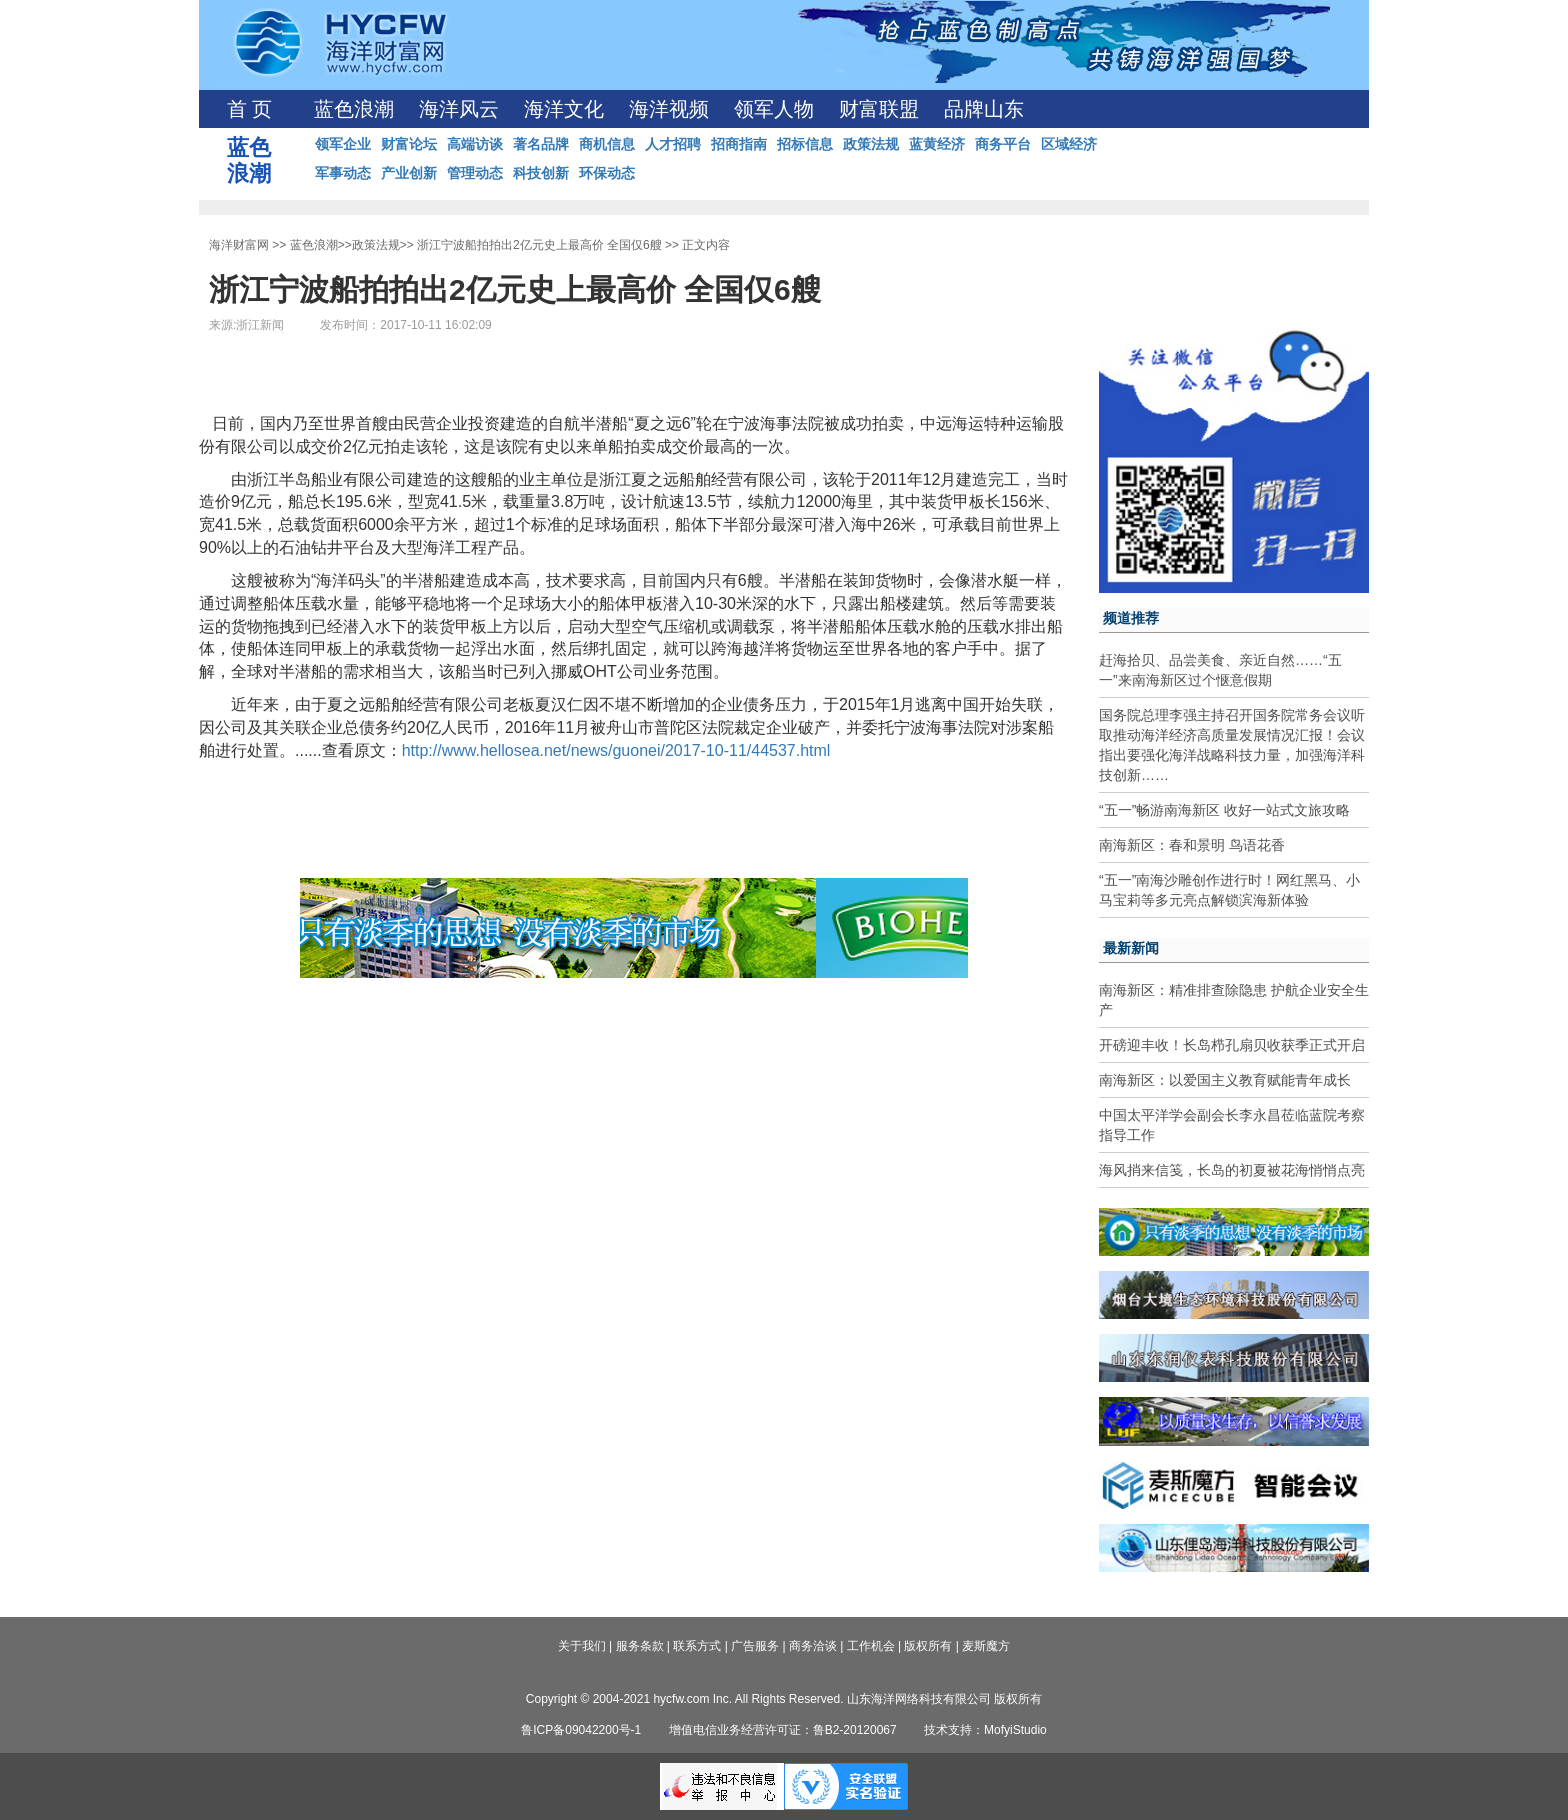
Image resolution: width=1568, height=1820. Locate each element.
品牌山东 (984, 109)
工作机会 (871, 1646)
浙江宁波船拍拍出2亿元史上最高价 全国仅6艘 (539, 245)
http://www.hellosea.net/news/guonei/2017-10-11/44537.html (616, 750)
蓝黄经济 (937, 144)
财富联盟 (879, 109)
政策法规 (871, 144)
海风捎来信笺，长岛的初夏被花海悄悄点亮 (1232, 1170)
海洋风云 (459, 109)
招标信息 (805, 144)
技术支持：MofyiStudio (985, 1730)
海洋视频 (669, 109)
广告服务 (755, 1646)
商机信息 (607, 144)
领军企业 (343, 144)
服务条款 (640, 1646)
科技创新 (541, 173)
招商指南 (739, 144)
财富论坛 (409, 144)
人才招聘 (673, 144)
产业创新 (409, 173)
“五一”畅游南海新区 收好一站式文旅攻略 (1224, 810)
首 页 (249, 109)
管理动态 (475, 173)
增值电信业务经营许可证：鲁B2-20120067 (783, 1730)
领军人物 (774, 109)
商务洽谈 (813, 1646)
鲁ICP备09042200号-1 (581, 1730)
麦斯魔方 (986, 1646)
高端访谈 (475, 144)
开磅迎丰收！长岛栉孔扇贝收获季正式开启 (1232, 1045)
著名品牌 (541, 144)
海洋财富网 (239, 245)
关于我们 (582, 1646)
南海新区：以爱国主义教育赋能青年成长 (1225, 1080)
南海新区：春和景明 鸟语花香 (1192, 845)
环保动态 (607, 173)
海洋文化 (564, 109)
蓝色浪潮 (354, 109)
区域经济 (1069, 144)
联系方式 (697, 1646)
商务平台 (1003, 144)
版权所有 (928, 1646)
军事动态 (343, 173)
